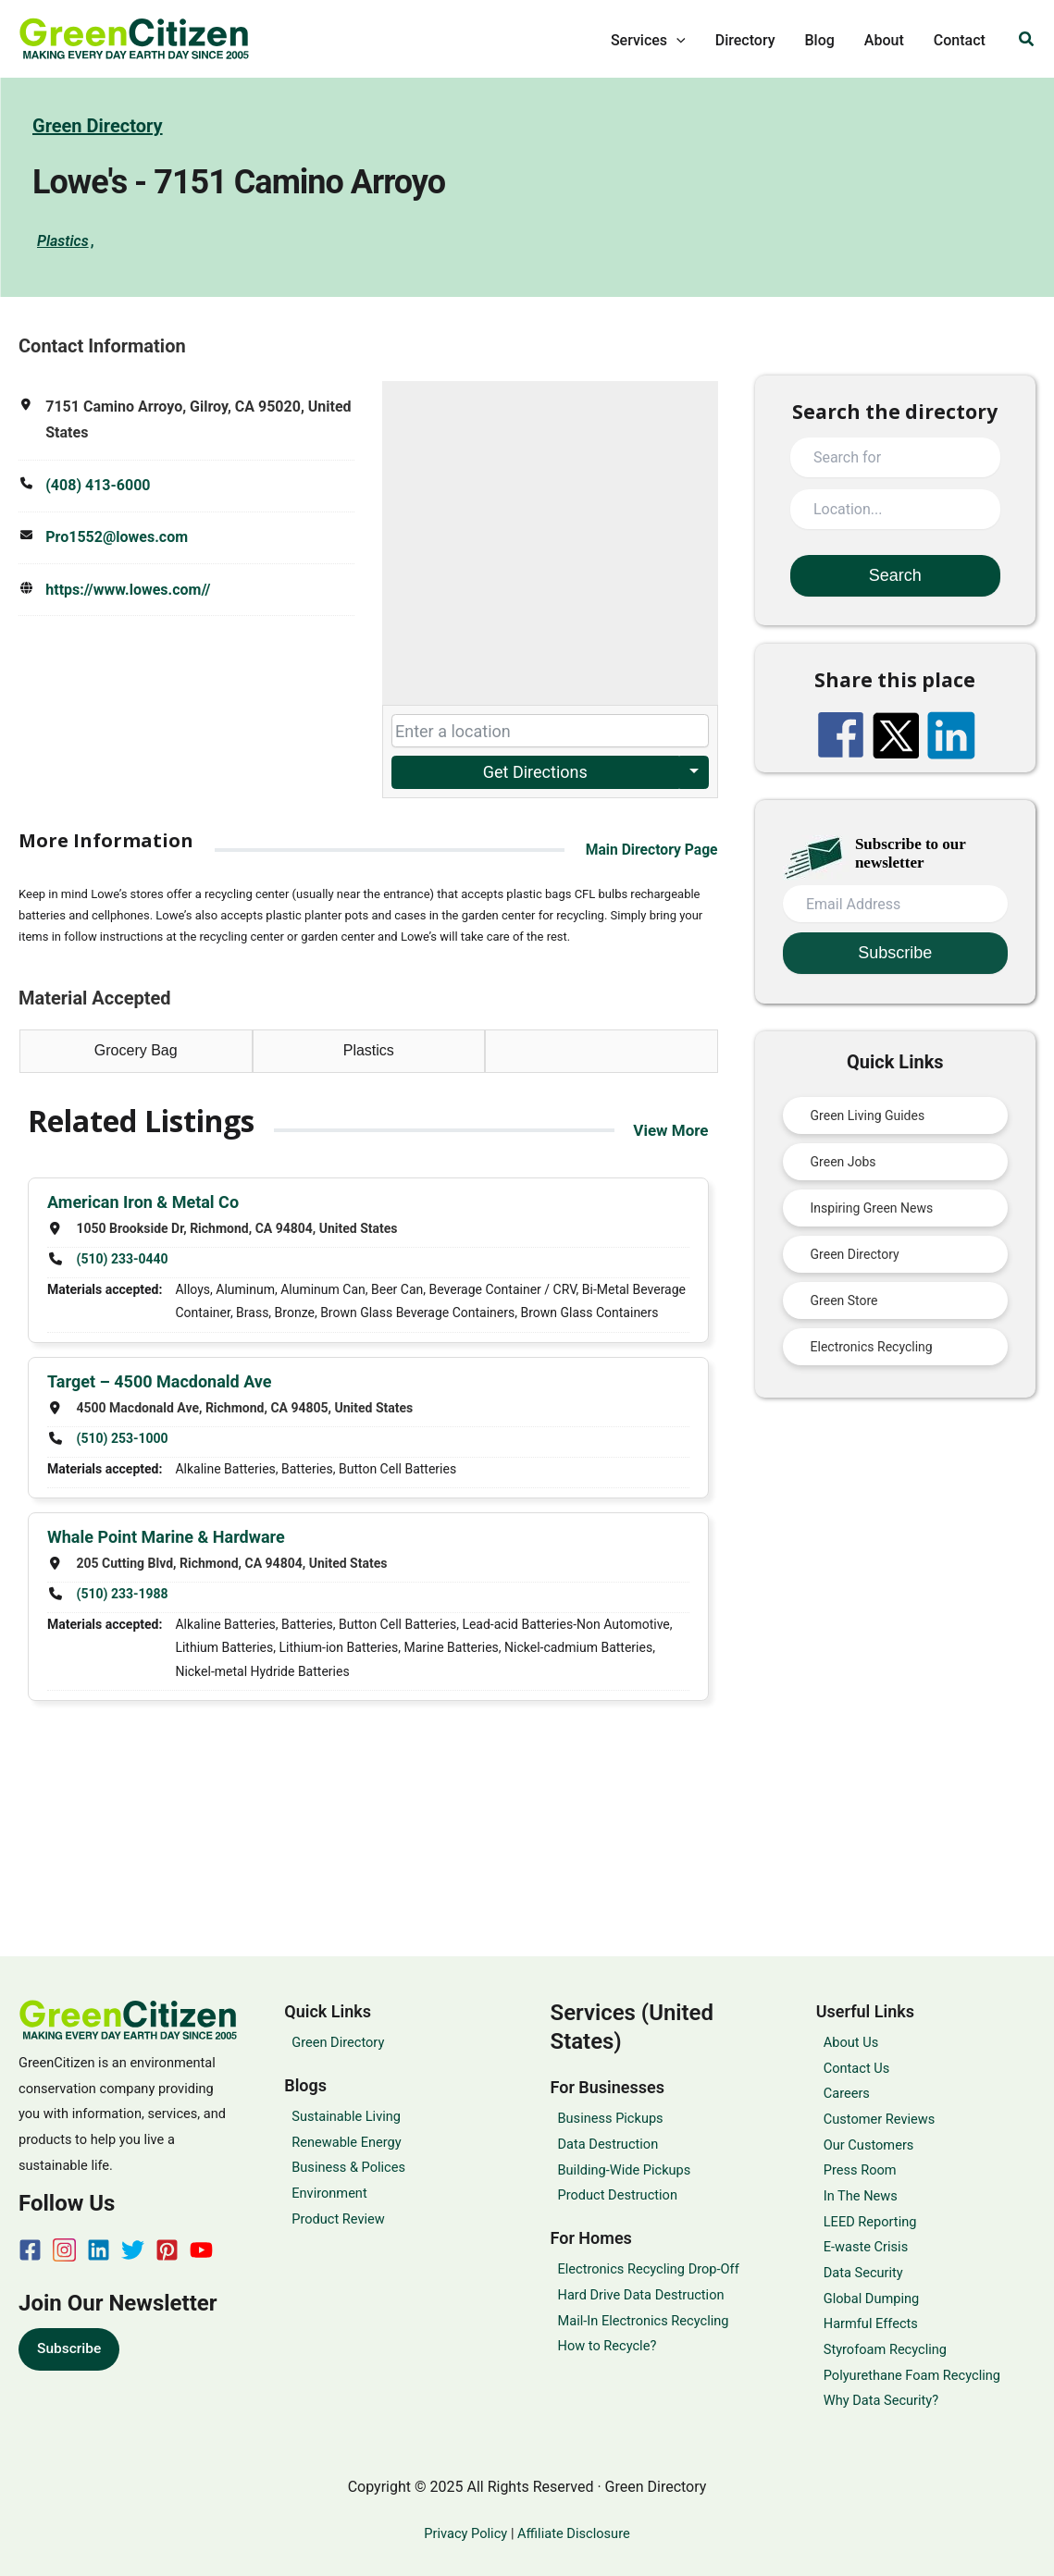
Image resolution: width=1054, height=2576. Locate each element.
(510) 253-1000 (122, 1440)
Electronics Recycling (872, 1347)
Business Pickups (610, 2118)
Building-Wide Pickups (624, 2170)
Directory (745, 40)
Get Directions (535, 773)
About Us (851, 2042)
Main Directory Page (650, 850)
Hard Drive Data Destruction (641, 2294)
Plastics (63, 242)
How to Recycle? (607, 2345)
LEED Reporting (870, 2221)
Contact (960, 40)
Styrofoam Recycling (885, 2349)
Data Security (863, 2272)
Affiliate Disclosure (573, 2533)
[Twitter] (132, 2250)
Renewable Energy (346, 2142)
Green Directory (97, 127)
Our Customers (869, 2145)
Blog (820, 40)
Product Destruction (617, 2195)
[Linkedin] (98, 2250)
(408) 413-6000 (97, 486)
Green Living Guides (868, 1116)
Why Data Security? (881, 2400)
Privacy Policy (466, 2533)
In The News (861, 2196)
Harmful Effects (871, 2323)
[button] (1027, 39)
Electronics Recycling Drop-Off (648, 2269)
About (884, 40)
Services (648, 41)
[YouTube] (201, 2250)
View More (669, 1130)
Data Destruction (608, 2144)
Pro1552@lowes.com (116, 539)
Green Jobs (843, 1162)
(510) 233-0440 (122, 1259)
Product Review (338, 2219)
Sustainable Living (346, 2116)
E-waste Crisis (866, 2246)
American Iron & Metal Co (143, 1203)
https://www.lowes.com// (127, 591)
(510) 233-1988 (122, 1596)
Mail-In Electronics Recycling (643, 2320)
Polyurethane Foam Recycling (912, 2375)
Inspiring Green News (872, 1209)
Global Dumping (871, 2298)
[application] (676, 41)
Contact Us (857, 2068)
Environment (328, 2193)
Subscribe (70, 2348)
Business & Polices (348, 2167)
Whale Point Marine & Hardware (166, 1538)
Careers (847, 2093)
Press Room (860, 2170)
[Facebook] (30, 2250)
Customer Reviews (880, 2119)
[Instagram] (64, 2250)
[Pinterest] (167, 2250)
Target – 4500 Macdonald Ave (159, 1382)
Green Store (844, 1301)
